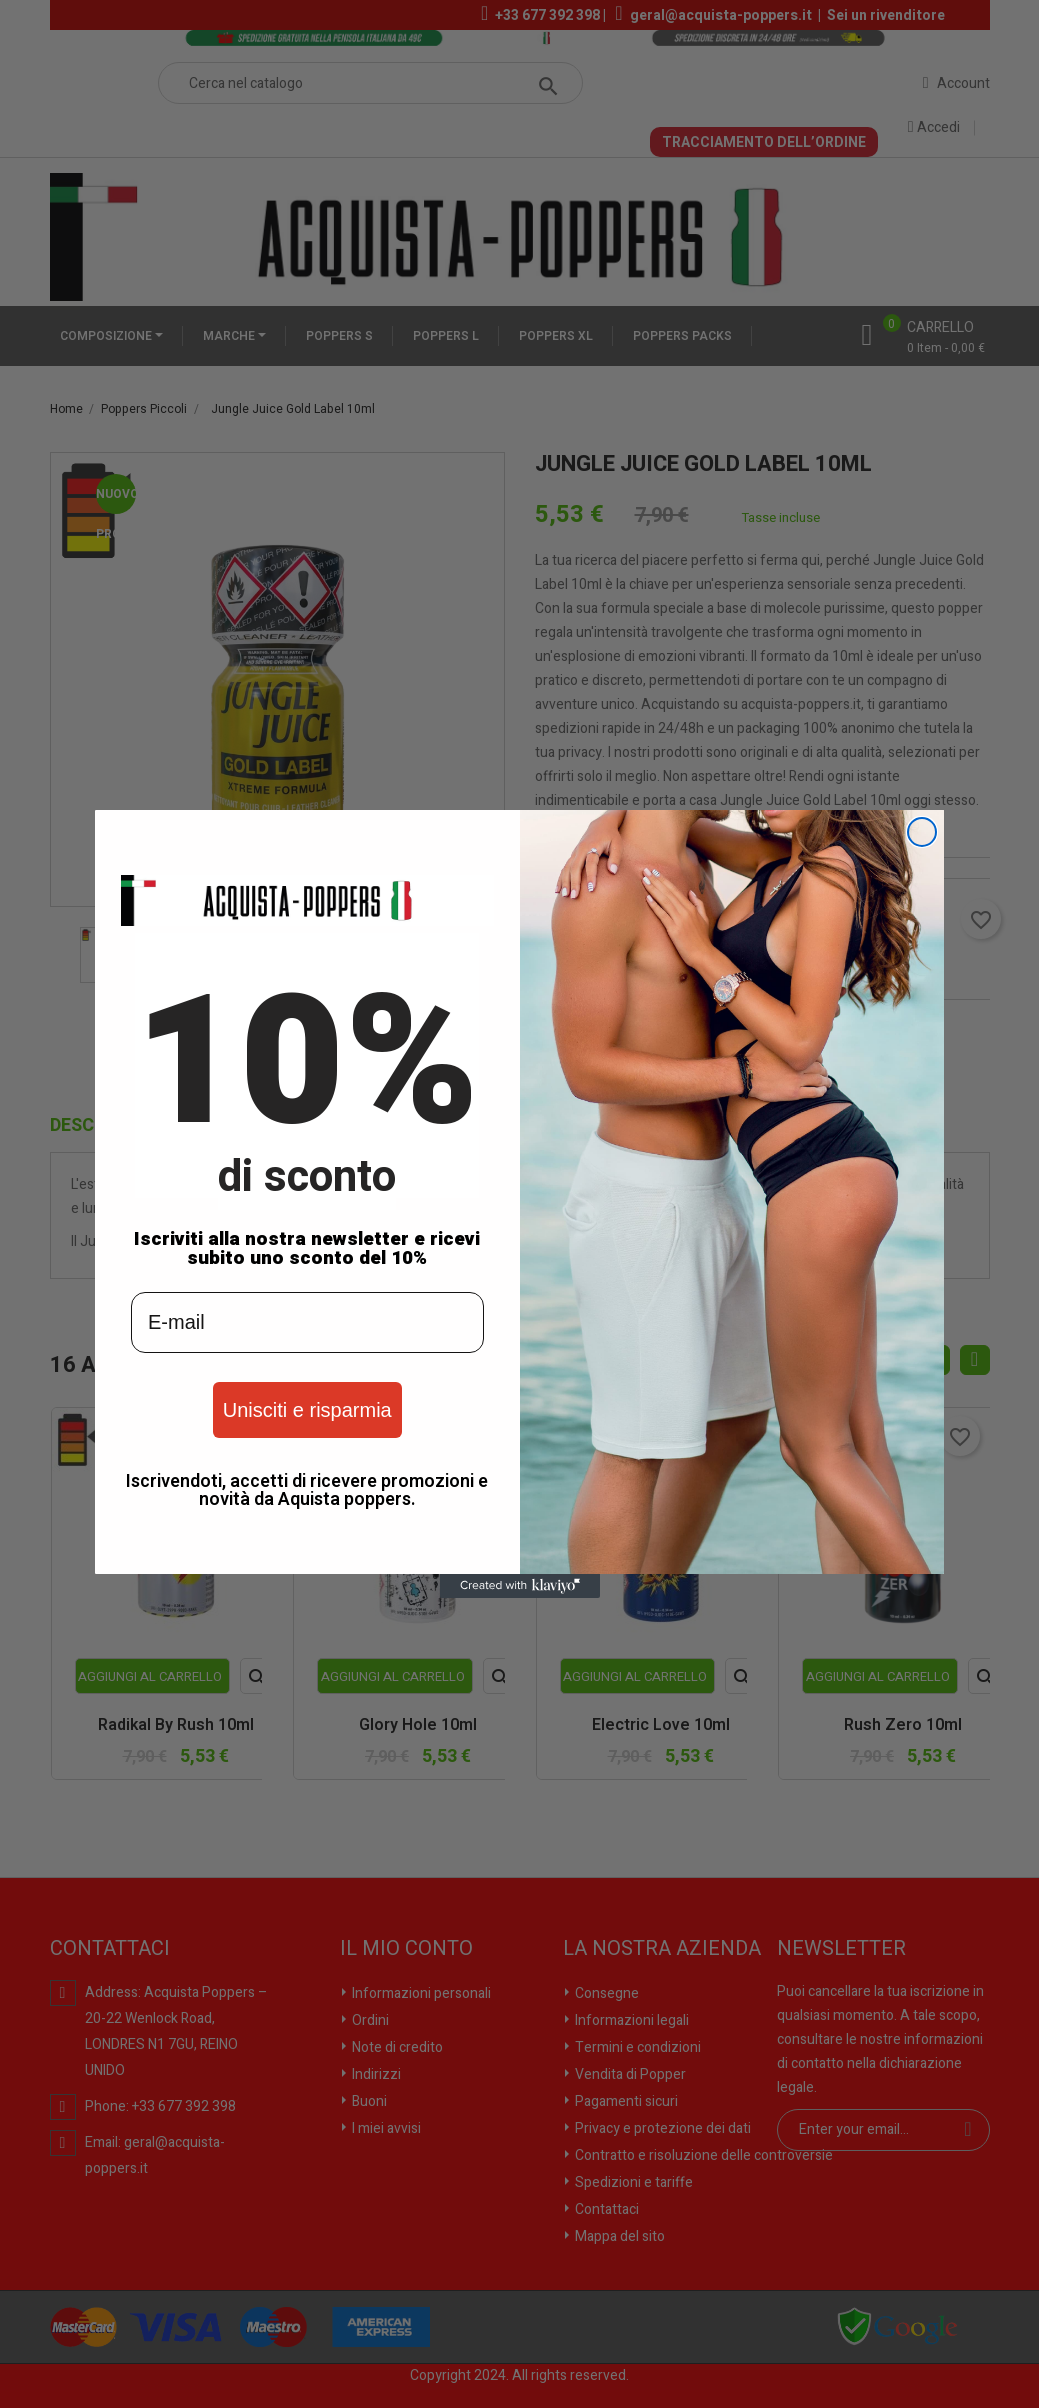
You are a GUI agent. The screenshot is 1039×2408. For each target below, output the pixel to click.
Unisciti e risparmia (307, 1410)
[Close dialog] (922, 832)
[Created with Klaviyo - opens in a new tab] (520, 1586)
